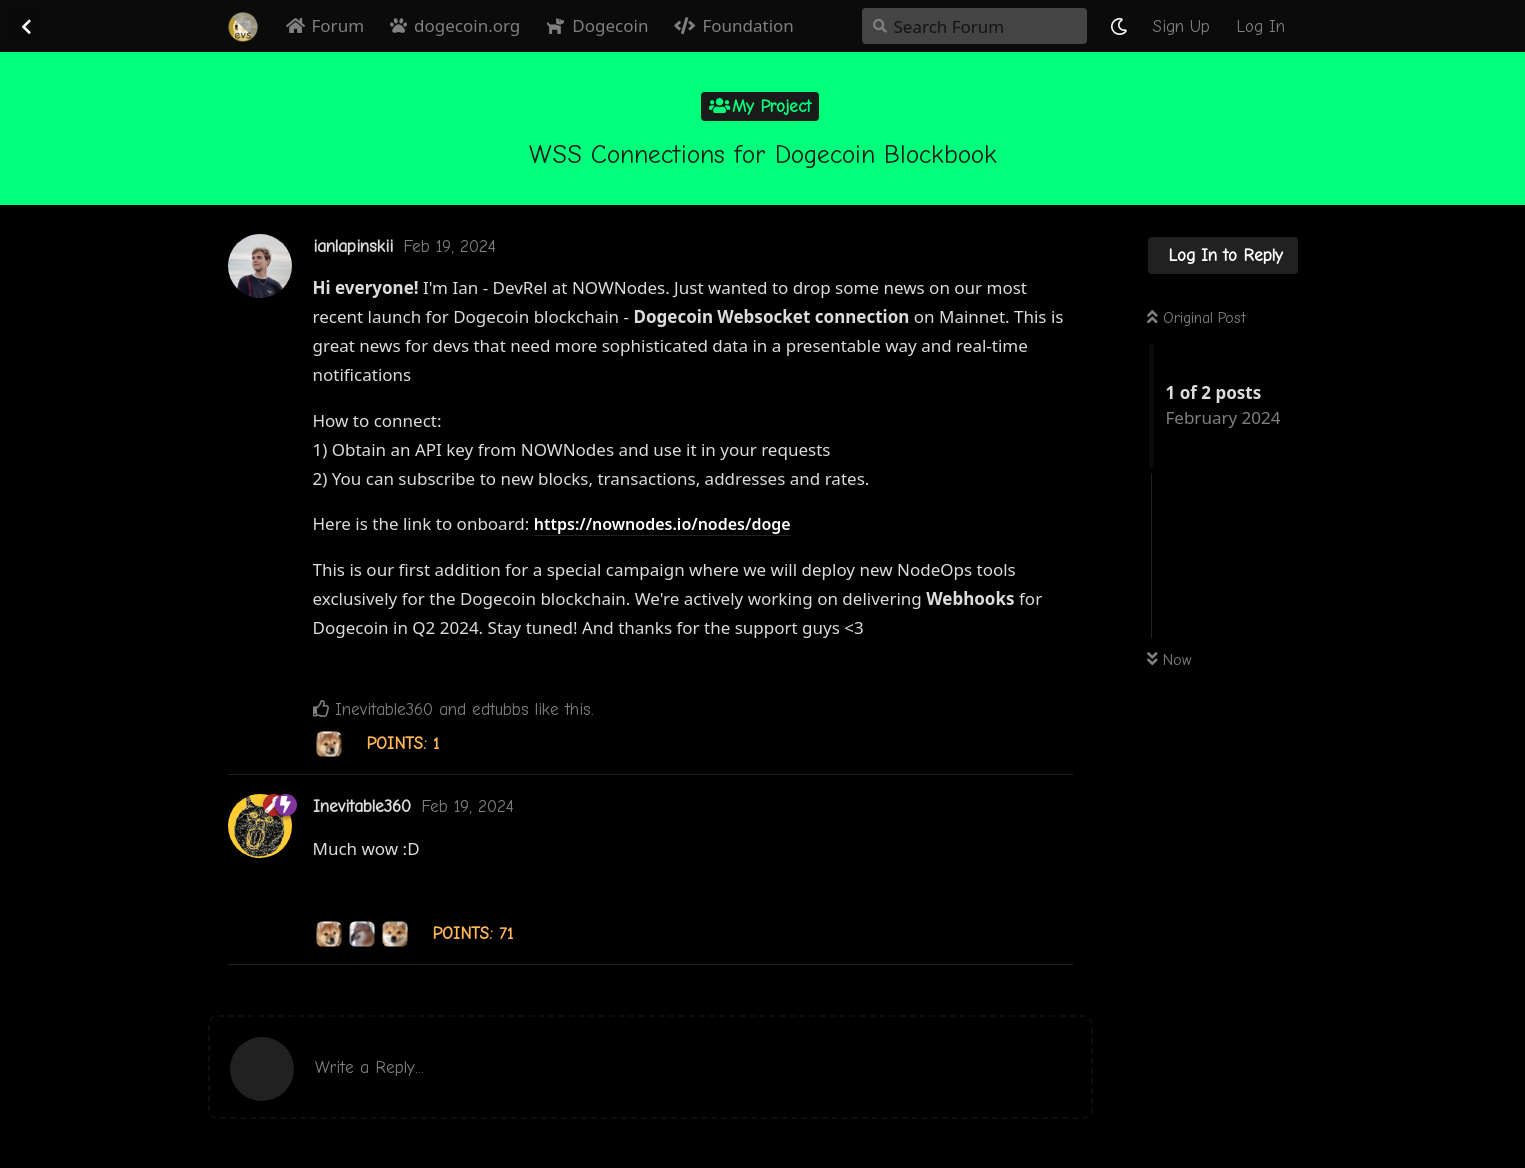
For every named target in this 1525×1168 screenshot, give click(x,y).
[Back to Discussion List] (26, 26)
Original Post (1196, 318)
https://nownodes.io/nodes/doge (662, 524)
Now (1169, 660)
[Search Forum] (974, 26)
